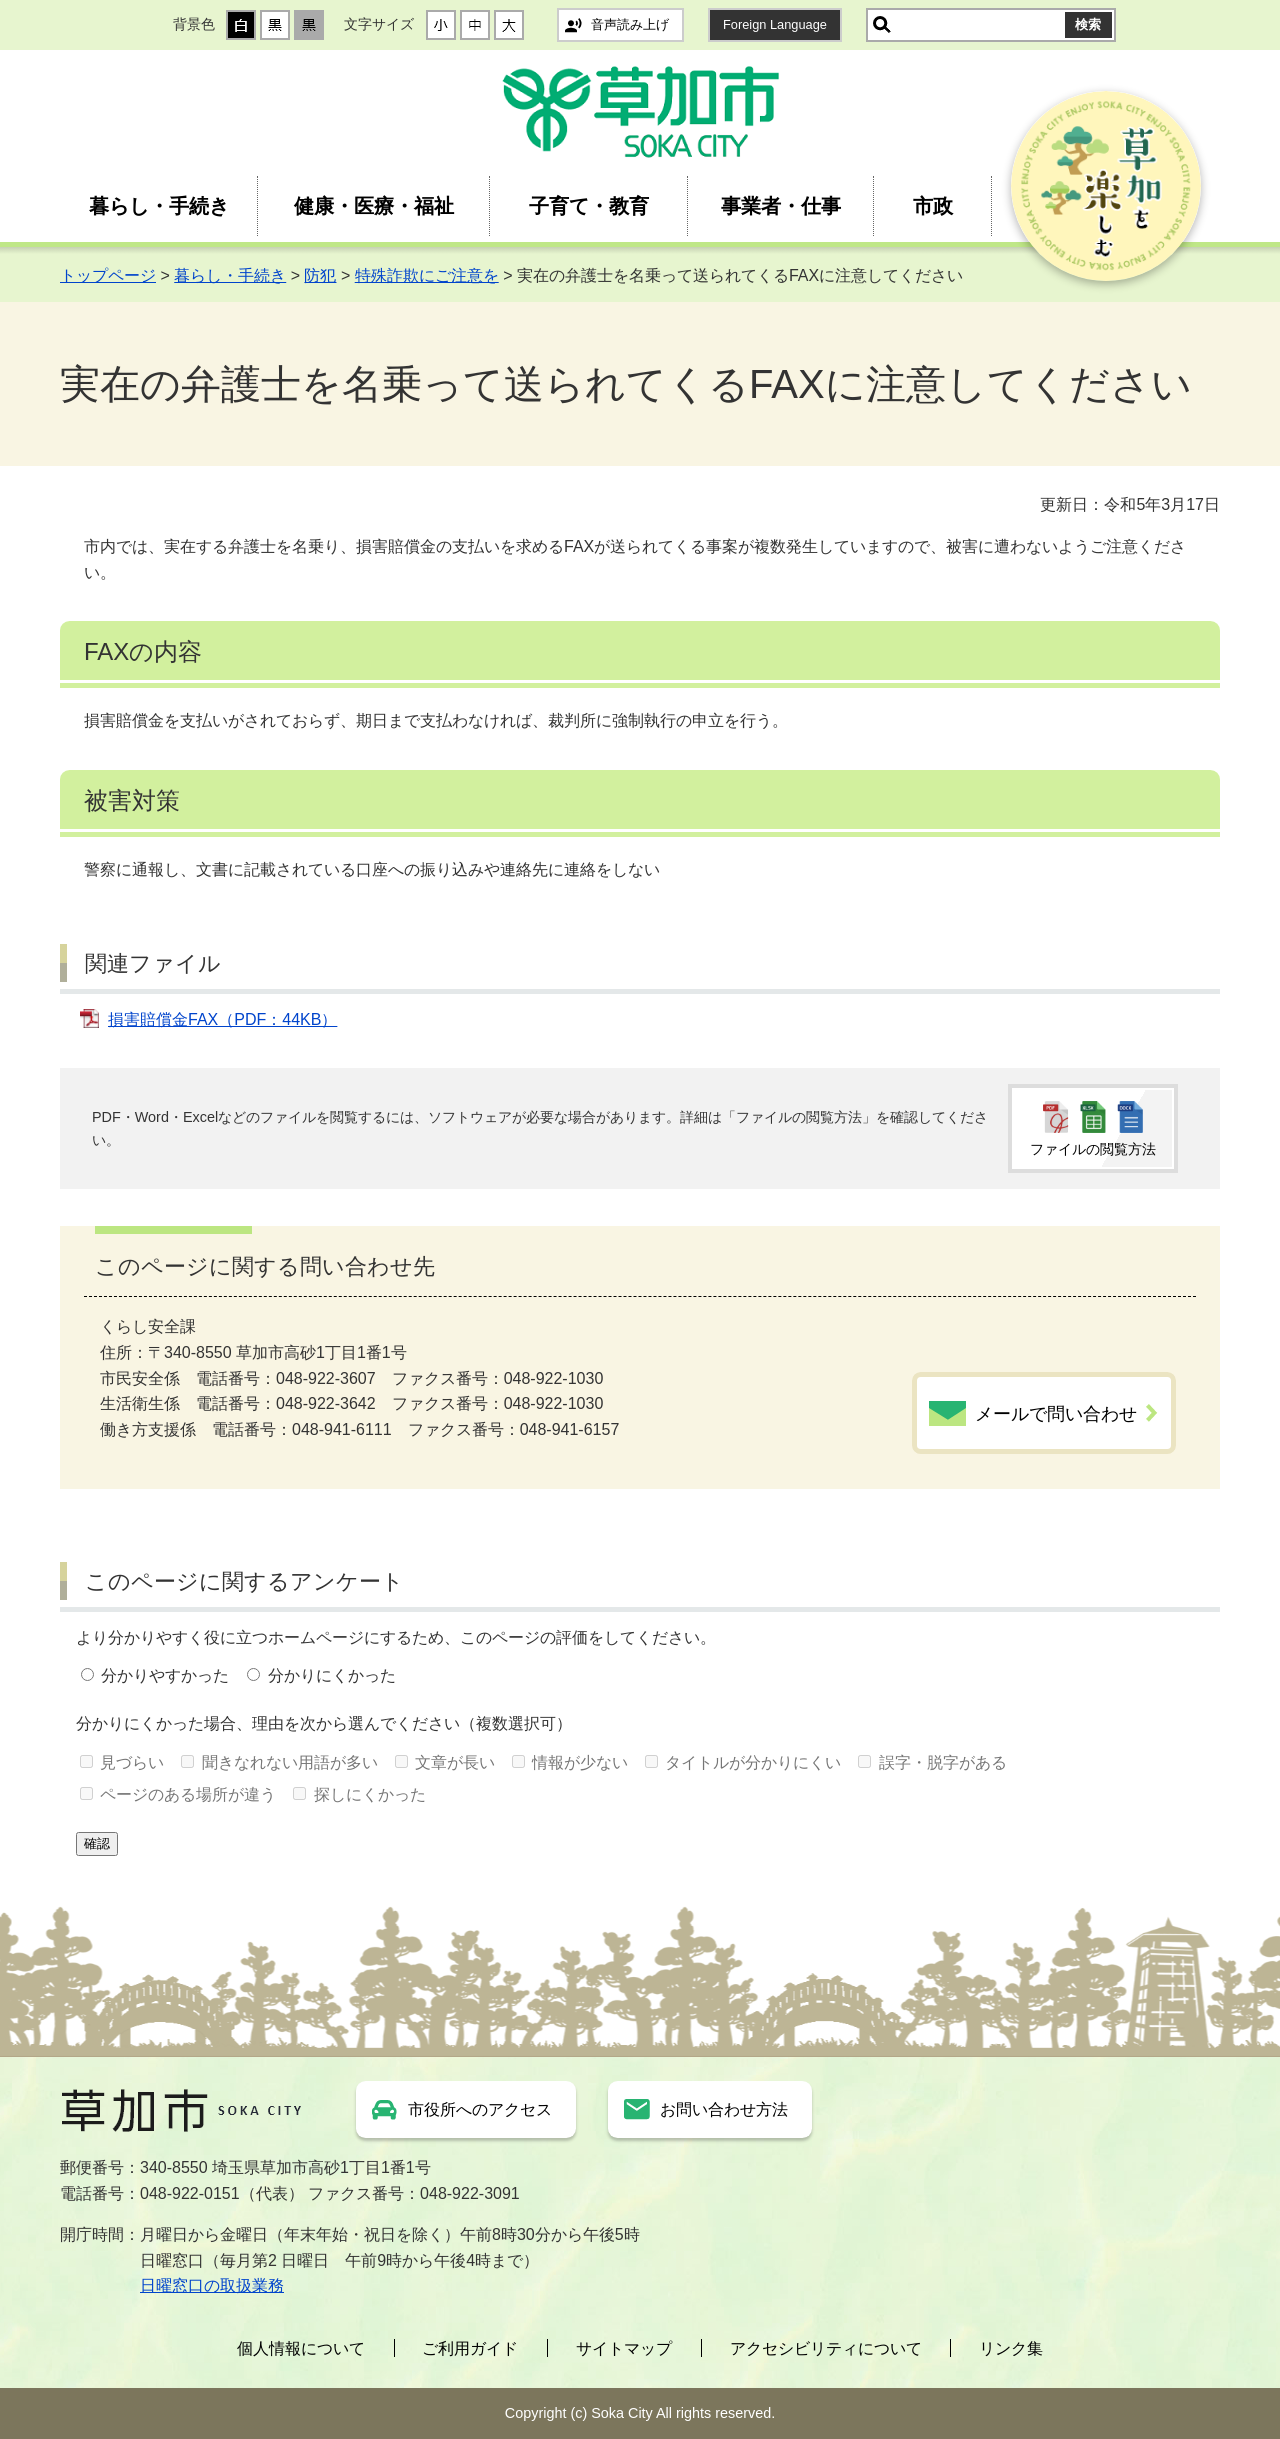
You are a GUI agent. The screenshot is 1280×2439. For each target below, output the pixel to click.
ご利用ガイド (470, 2348)
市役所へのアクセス (480, 2109)
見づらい (132, 1762)
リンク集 (1011, 2348)
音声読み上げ (630, 24)
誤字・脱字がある (943, 1762)
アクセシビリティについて (826, 2348)
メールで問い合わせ (1056, 1414)
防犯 (320, 275)
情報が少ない (580, 1762)
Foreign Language (775, 24)
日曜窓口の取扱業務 (212, 2285)
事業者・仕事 (781, 206)
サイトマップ (624, 2348)
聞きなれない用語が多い (290, 1762)
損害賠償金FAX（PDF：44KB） (222, 1019)
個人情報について (301, 2348)
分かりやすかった (165, 1675)
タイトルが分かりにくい (753, 1762)
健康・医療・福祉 (374, 206)
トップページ (108, 275)
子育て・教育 (589, 206)
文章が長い (455, 1762)
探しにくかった (370, 1794)
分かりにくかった (332, 1675)
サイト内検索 (882, 25)
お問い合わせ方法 (724, 2109)
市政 (933, 206)
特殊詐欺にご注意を (427, 275)
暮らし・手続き (159, 206)
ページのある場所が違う (188, 1794)
